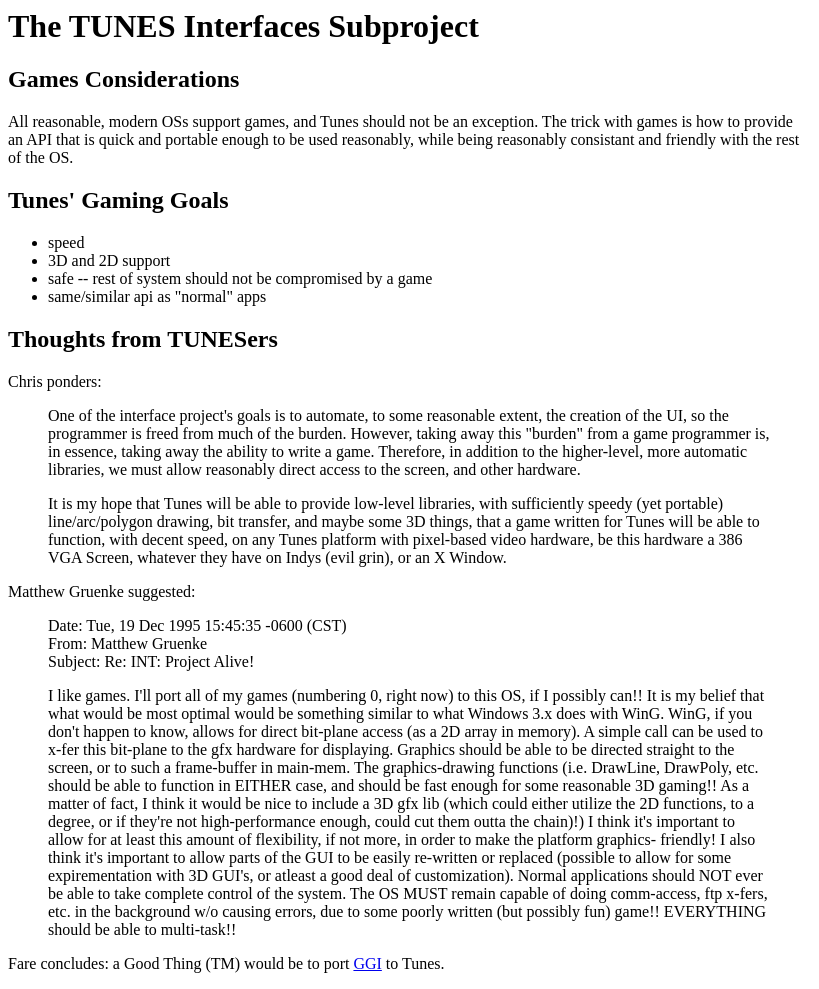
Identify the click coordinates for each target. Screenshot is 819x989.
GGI (367, 963)
